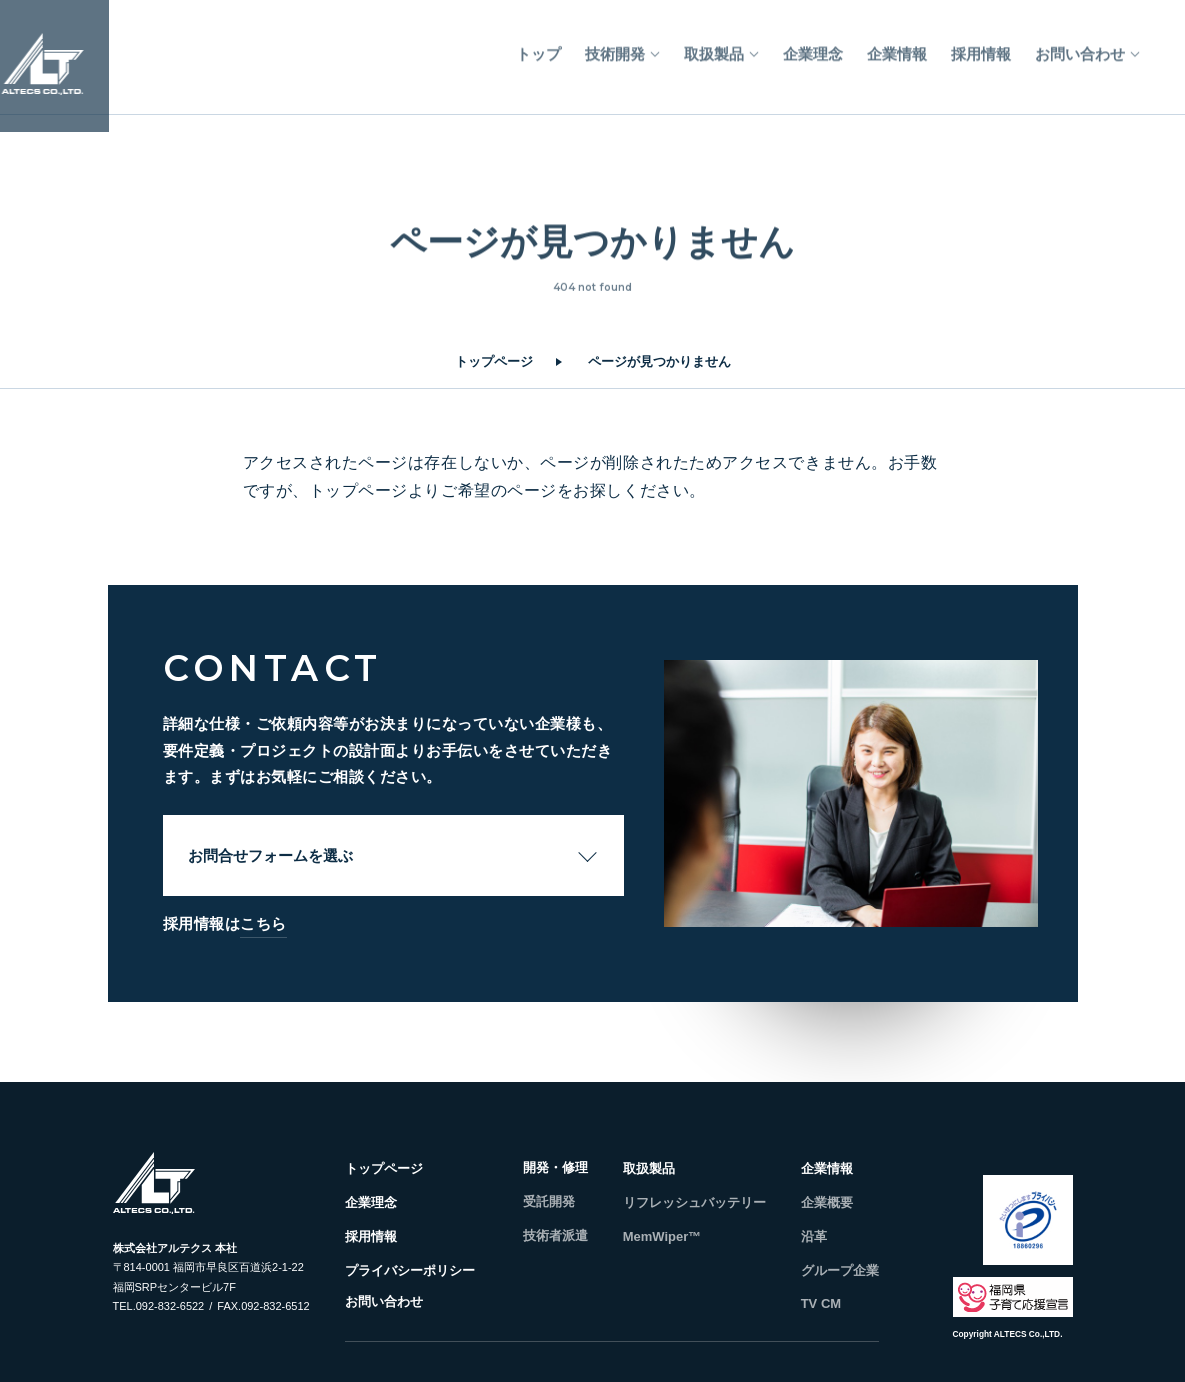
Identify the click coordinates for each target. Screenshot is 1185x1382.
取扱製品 (714, 46)
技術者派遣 (555, 1235)
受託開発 (549, 1201)
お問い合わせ (1080, 46)
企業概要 (827, 1202)
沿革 (814, 1236)
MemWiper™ (662, 1236)
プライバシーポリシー (410, 1270)
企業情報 (897, 46)
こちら (263, 923)
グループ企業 (840, 1270)
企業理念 (813, 46)
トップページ (494, 361)
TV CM (821, 1303)
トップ (538, 46)
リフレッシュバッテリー (694, 1202)
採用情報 (981, 46)
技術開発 (615, 46)
